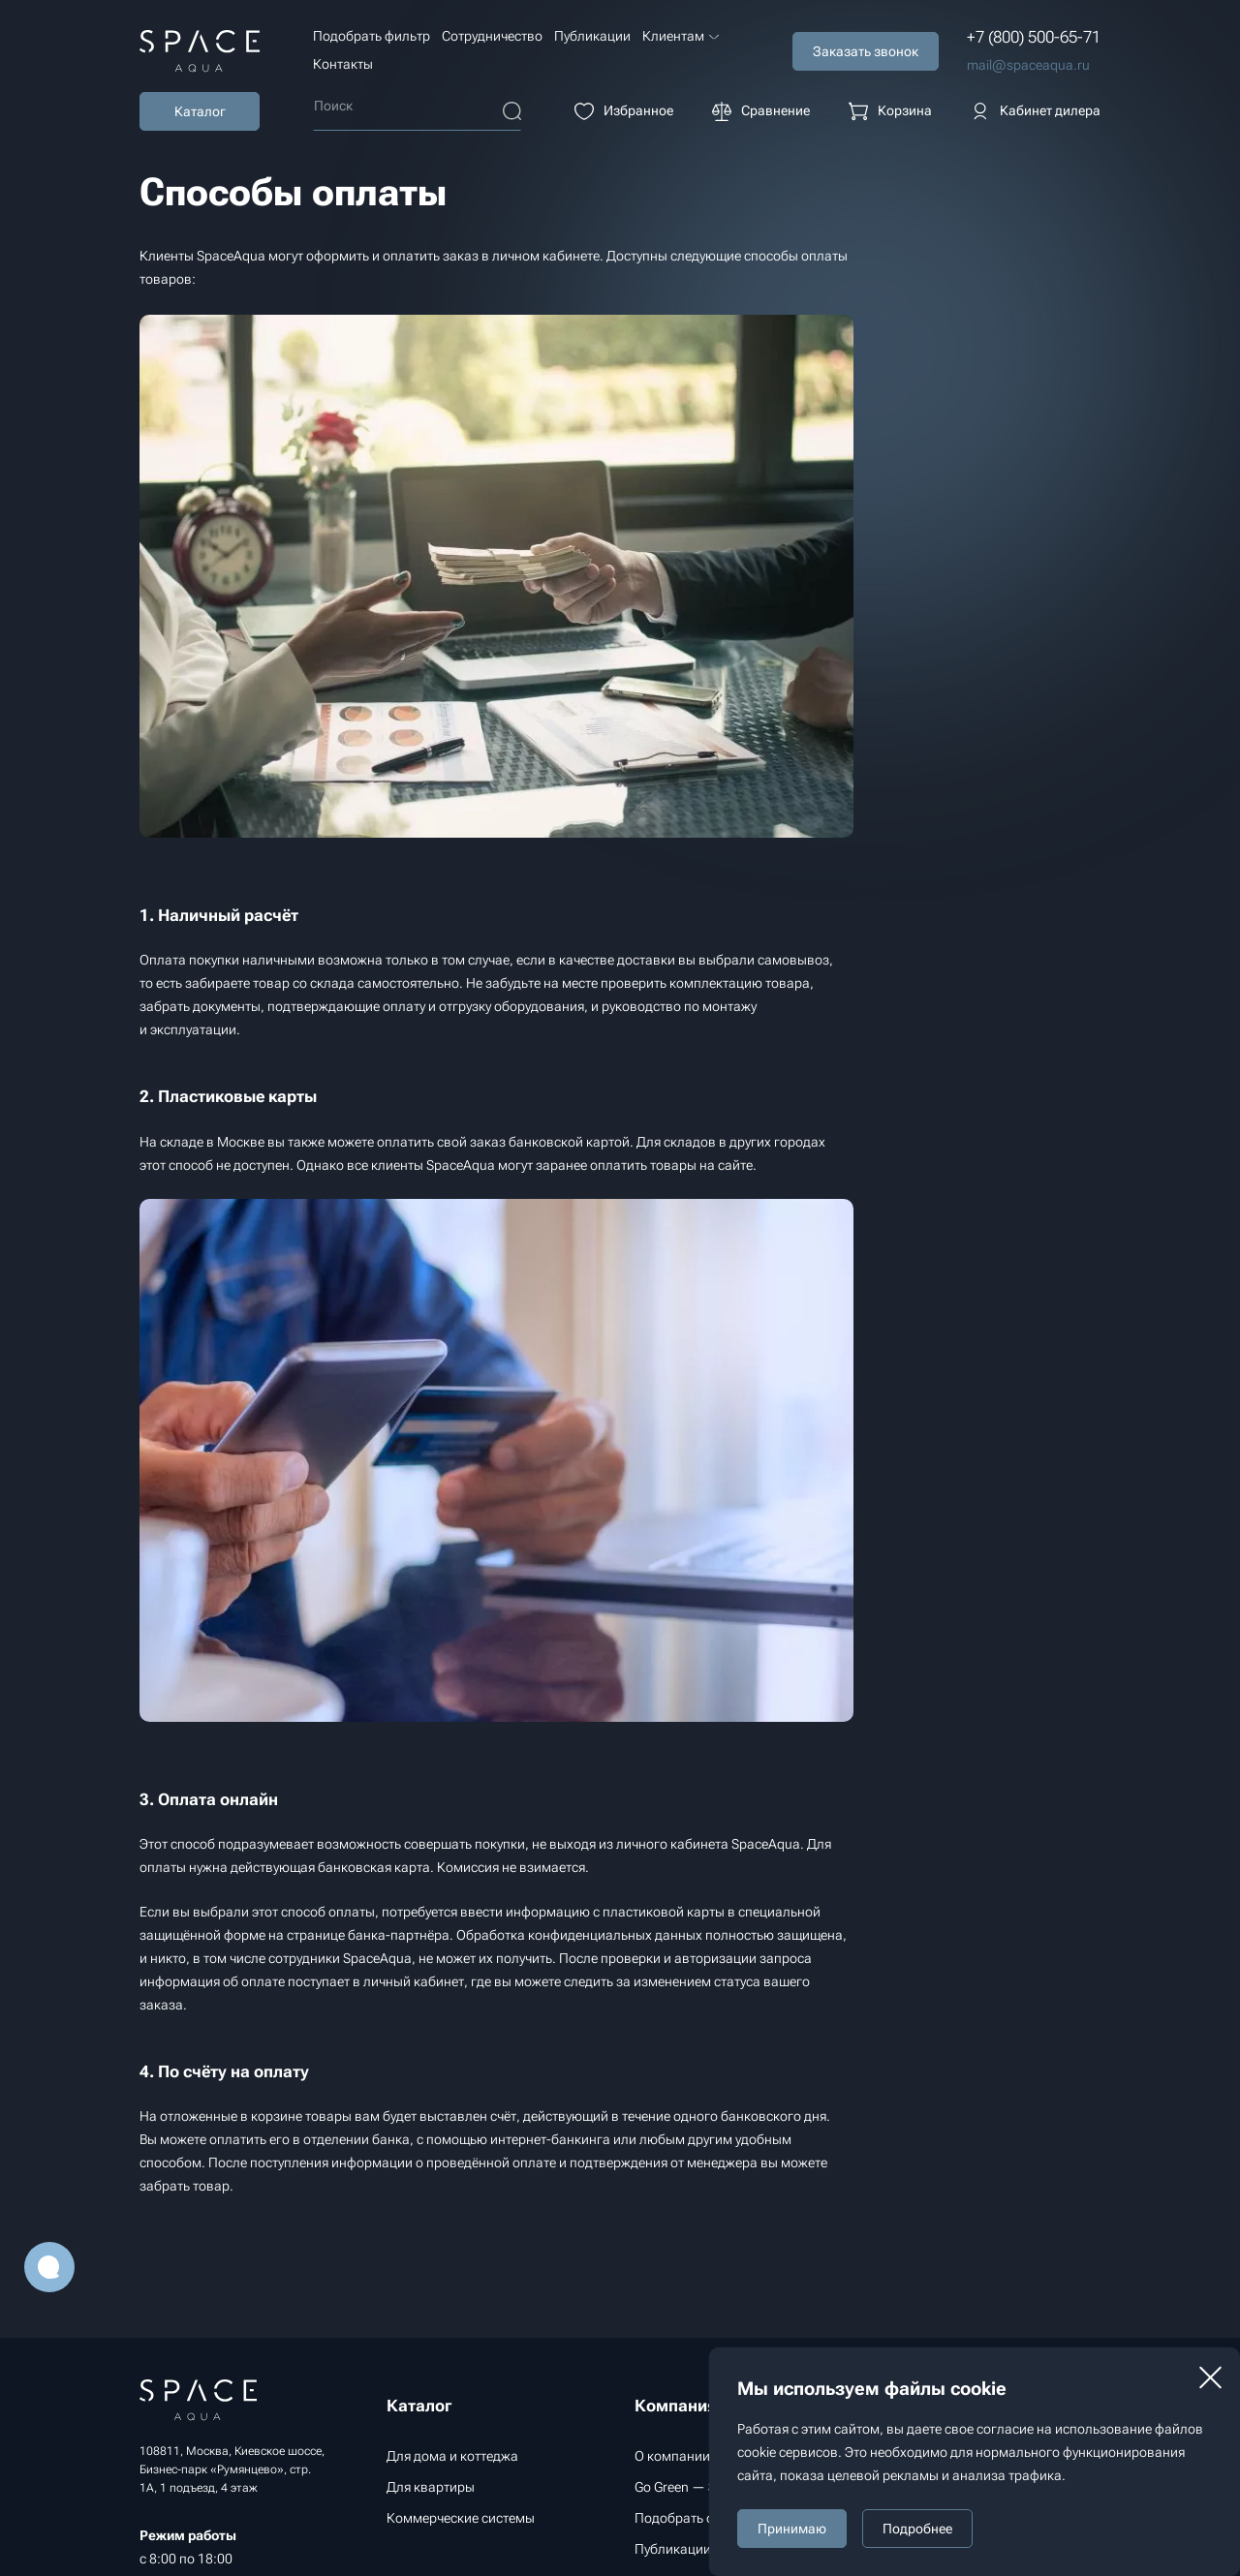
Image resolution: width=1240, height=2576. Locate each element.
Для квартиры (431, 2487)
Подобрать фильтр (371, 36)
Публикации (592, 36)
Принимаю (792, 2528)
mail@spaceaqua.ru (1028, 65)
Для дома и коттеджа (452, 2456)
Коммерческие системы (461, 2518)
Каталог (200, 111)
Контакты (343, 64)
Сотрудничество (492, 36)
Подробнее (917, 2528)
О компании (672, 2456)
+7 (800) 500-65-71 (1033, 36)
